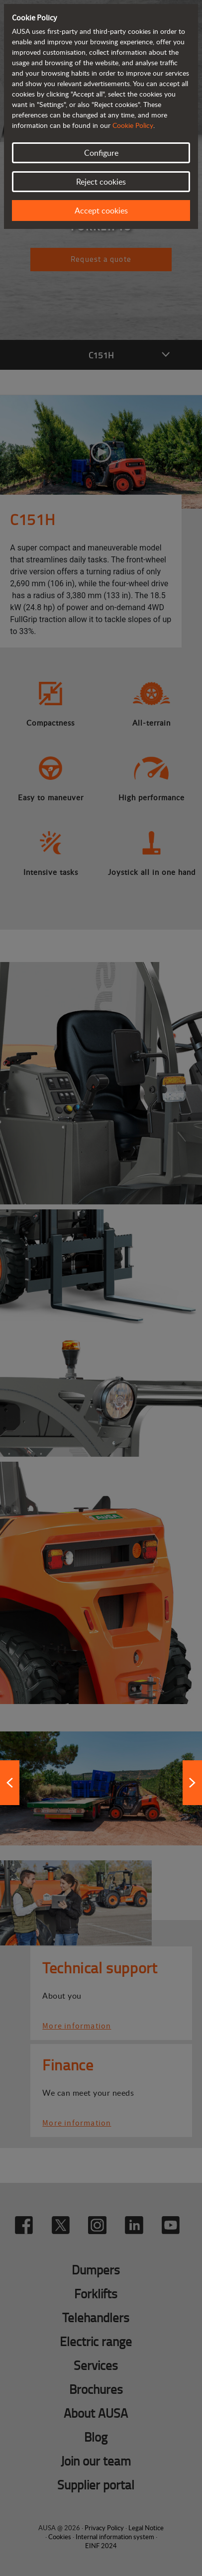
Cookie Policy (132, 125)
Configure (101, 152)
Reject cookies (101, 181)
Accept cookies (101, 210)
